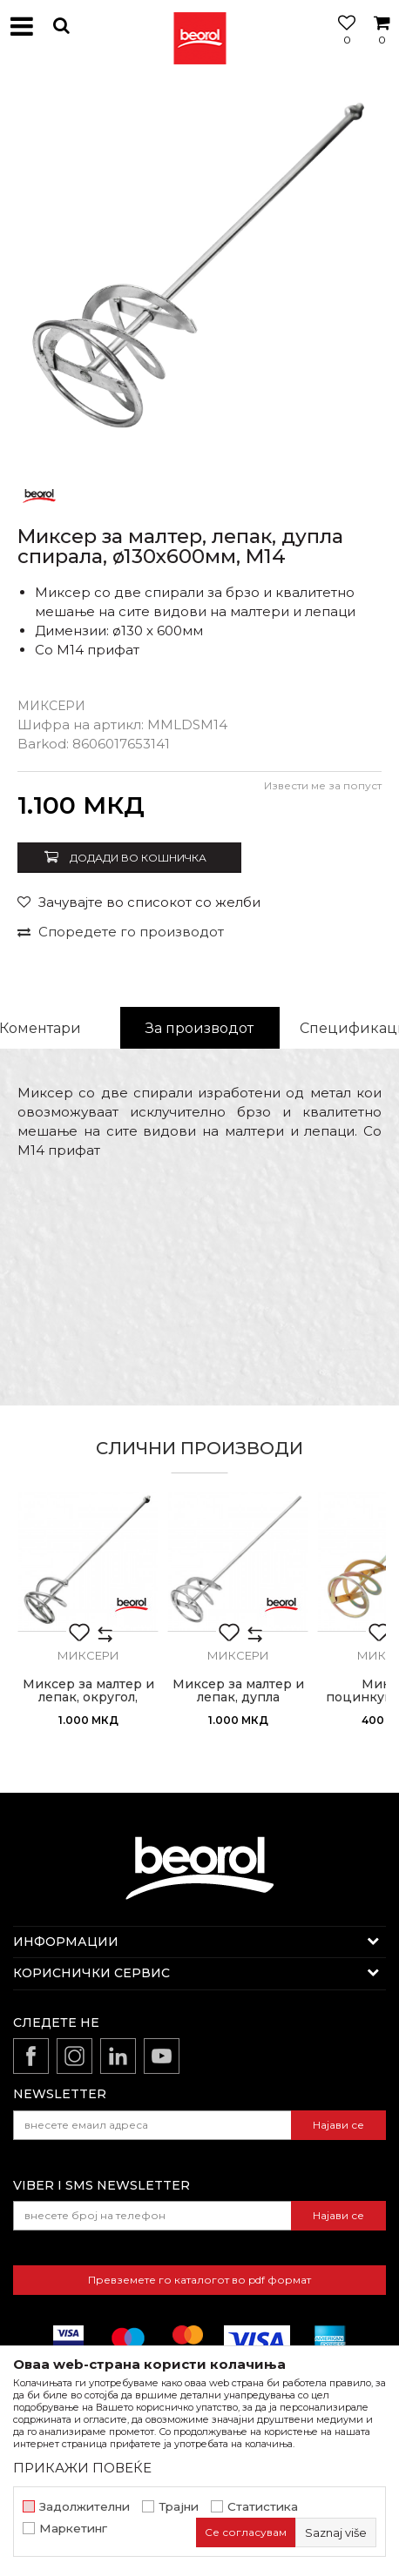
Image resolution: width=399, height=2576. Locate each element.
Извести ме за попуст (323, 785)
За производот (199, 1028)
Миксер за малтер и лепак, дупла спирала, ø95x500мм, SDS (238, 1704)
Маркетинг (73, 2528)
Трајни (179, 2506)
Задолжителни (84, 2506)
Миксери (51, 706)
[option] (199, 273)
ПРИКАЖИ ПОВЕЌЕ (82, 2467)
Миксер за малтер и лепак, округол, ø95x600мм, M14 (88, 1697)
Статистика (262, 2506)
